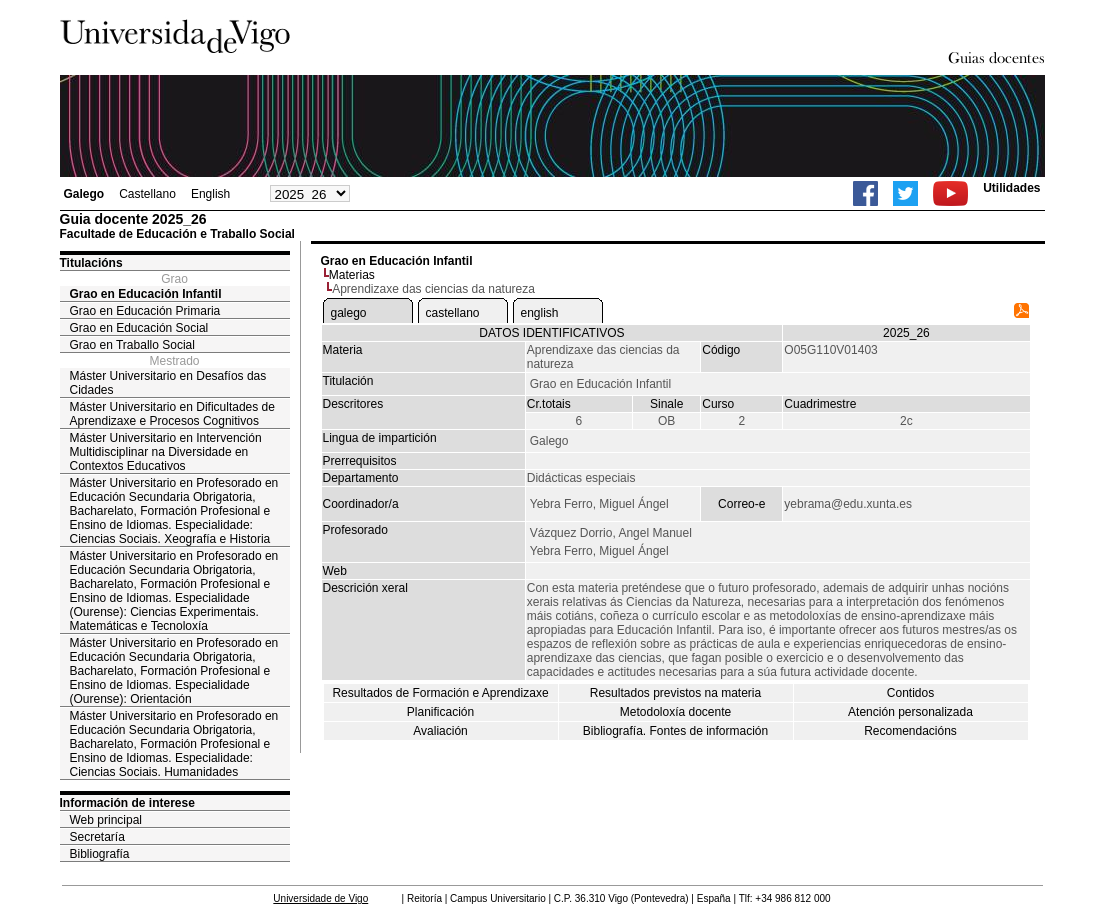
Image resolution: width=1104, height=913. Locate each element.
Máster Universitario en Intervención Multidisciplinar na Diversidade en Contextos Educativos (166, 452)
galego (349, 313)
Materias (352, 275)
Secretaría (97, 837)
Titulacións (91, 263)
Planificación (440, 712)
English (210, 194)
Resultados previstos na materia (675, 693)
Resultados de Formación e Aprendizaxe (440, 693)
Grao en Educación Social (139, 328)
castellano (453, 313)
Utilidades (1011, 188)
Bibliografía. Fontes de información (675, 731)
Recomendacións (910, 731)
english (540, 313)
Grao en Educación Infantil (146, 294)
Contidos (910, 693)
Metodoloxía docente (675, 712)
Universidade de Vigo (320, 898)
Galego (84, 194)
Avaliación (440, 731)
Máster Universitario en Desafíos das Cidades (168, 383)
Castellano (147, 194)
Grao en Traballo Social (132, 345)
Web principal (106, 820)
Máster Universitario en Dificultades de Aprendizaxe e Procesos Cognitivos (172, 414)
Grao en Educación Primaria (145, 311)
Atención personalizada (910, 712)
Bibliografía (100, 854)
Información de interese (127, 803)
